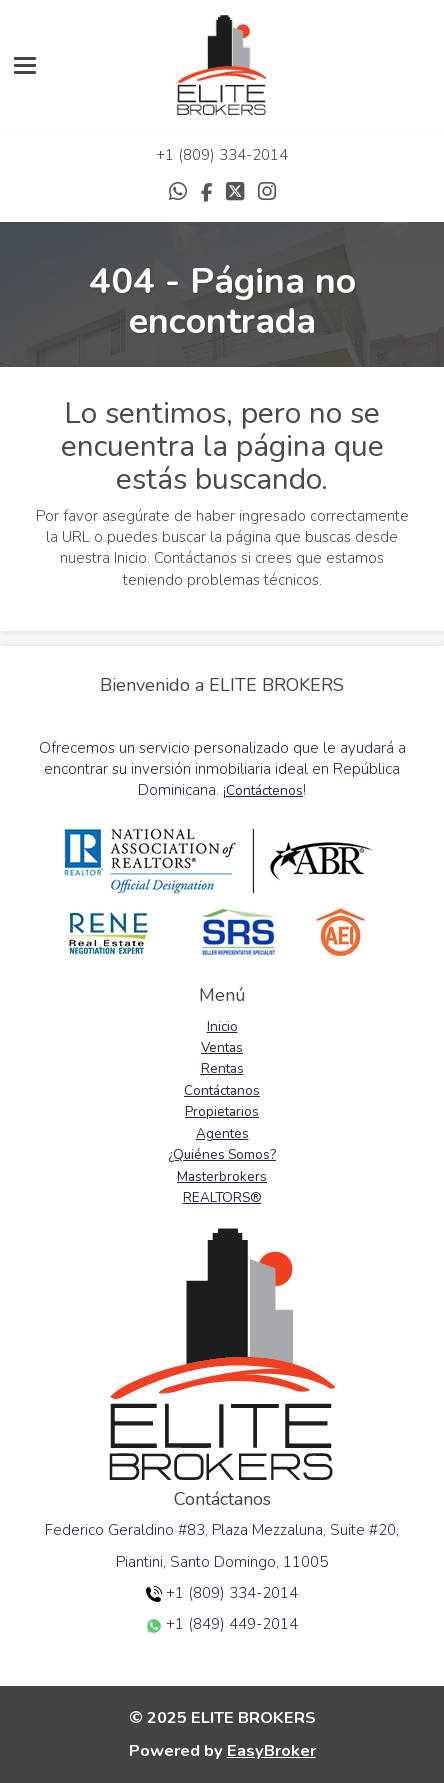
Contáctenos (264, 790)
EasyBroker (271, 1750)
